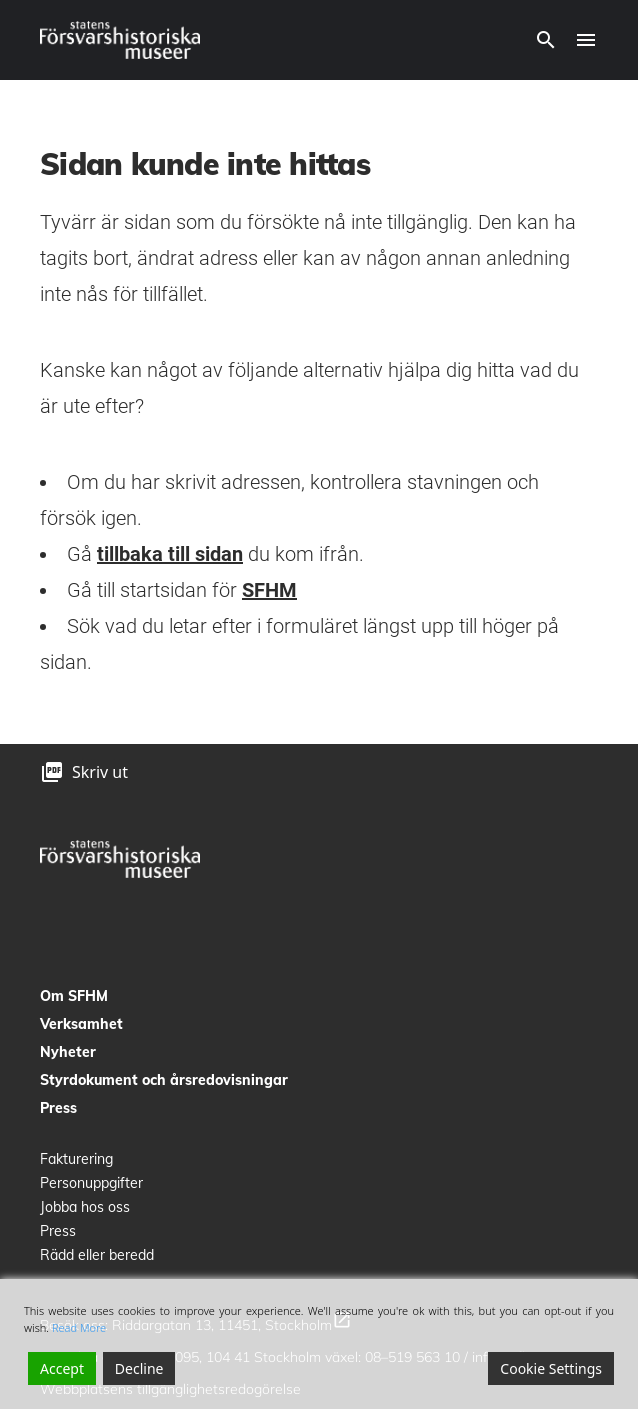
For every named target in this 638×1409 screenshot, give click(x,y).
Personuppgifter (91, 1183)
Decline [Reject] (139, 1368)
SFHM (269, 590)
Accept (62, 1368)
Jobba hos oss (85, 1207)
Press (58, 1108)
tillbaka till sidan (170, 554)
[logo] (120, 40)
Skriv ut (100, 772)
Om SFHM (74, 996)
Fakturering (76, 1159)
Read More (79, 1327)
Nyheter (68, 1052)
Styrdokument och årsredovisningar (164, 1080)
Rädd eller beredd (97, 1255)
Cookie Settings (551, 1368)
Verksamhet (81, 1024)
